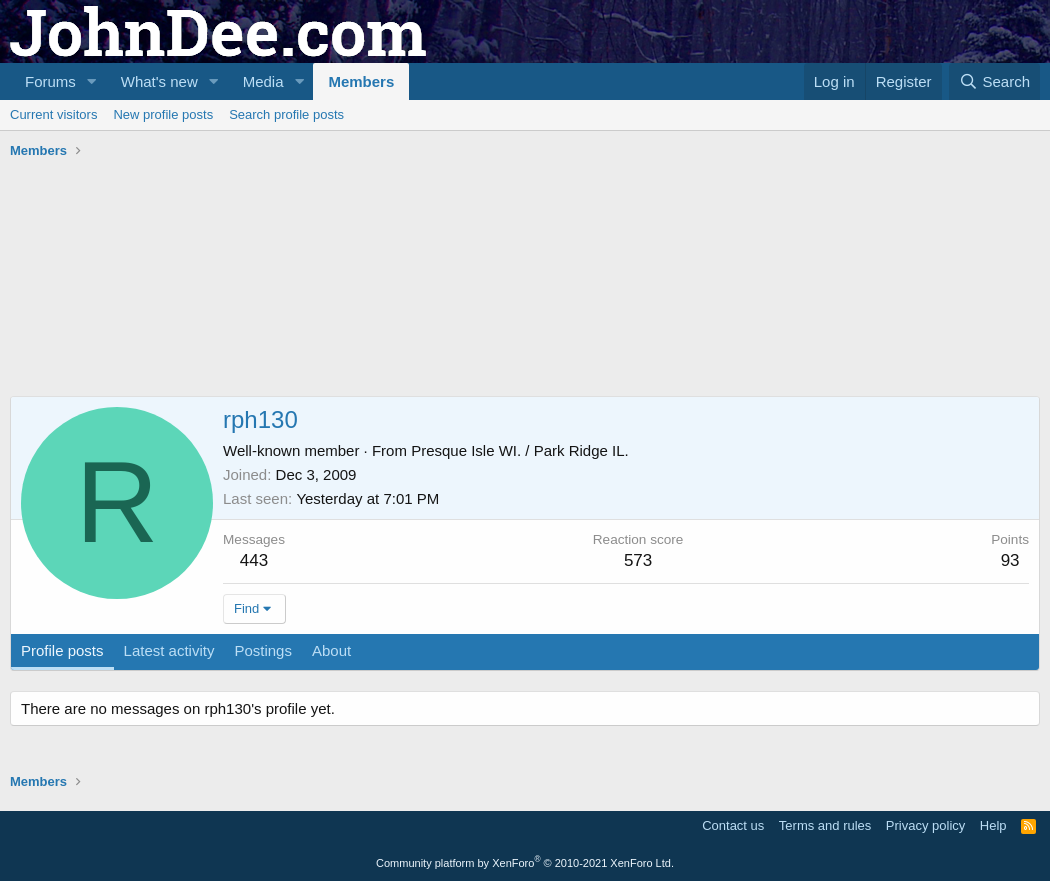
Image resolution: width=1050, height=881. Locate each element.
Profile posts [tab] (62, 650)
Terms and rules (825, 825)
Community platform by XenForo (525, 863)
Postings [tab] (263, 650)
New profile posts (163, 114)
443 (254, 560)
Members (361, 81)
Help (993, 825)
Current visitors (53, 114)
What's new (159, 81)
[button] (92, 81)
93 (1010, 560)
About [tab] (331, 650)
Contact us (733, 825)
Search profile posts (286, 114)
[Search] (994, 81)
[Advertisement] (374, 221)
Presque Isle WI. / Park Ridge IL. (520, 450)
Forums (50, 81)
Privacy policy (925, 825)
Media (263, 81)
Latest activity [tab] (169, 650)
